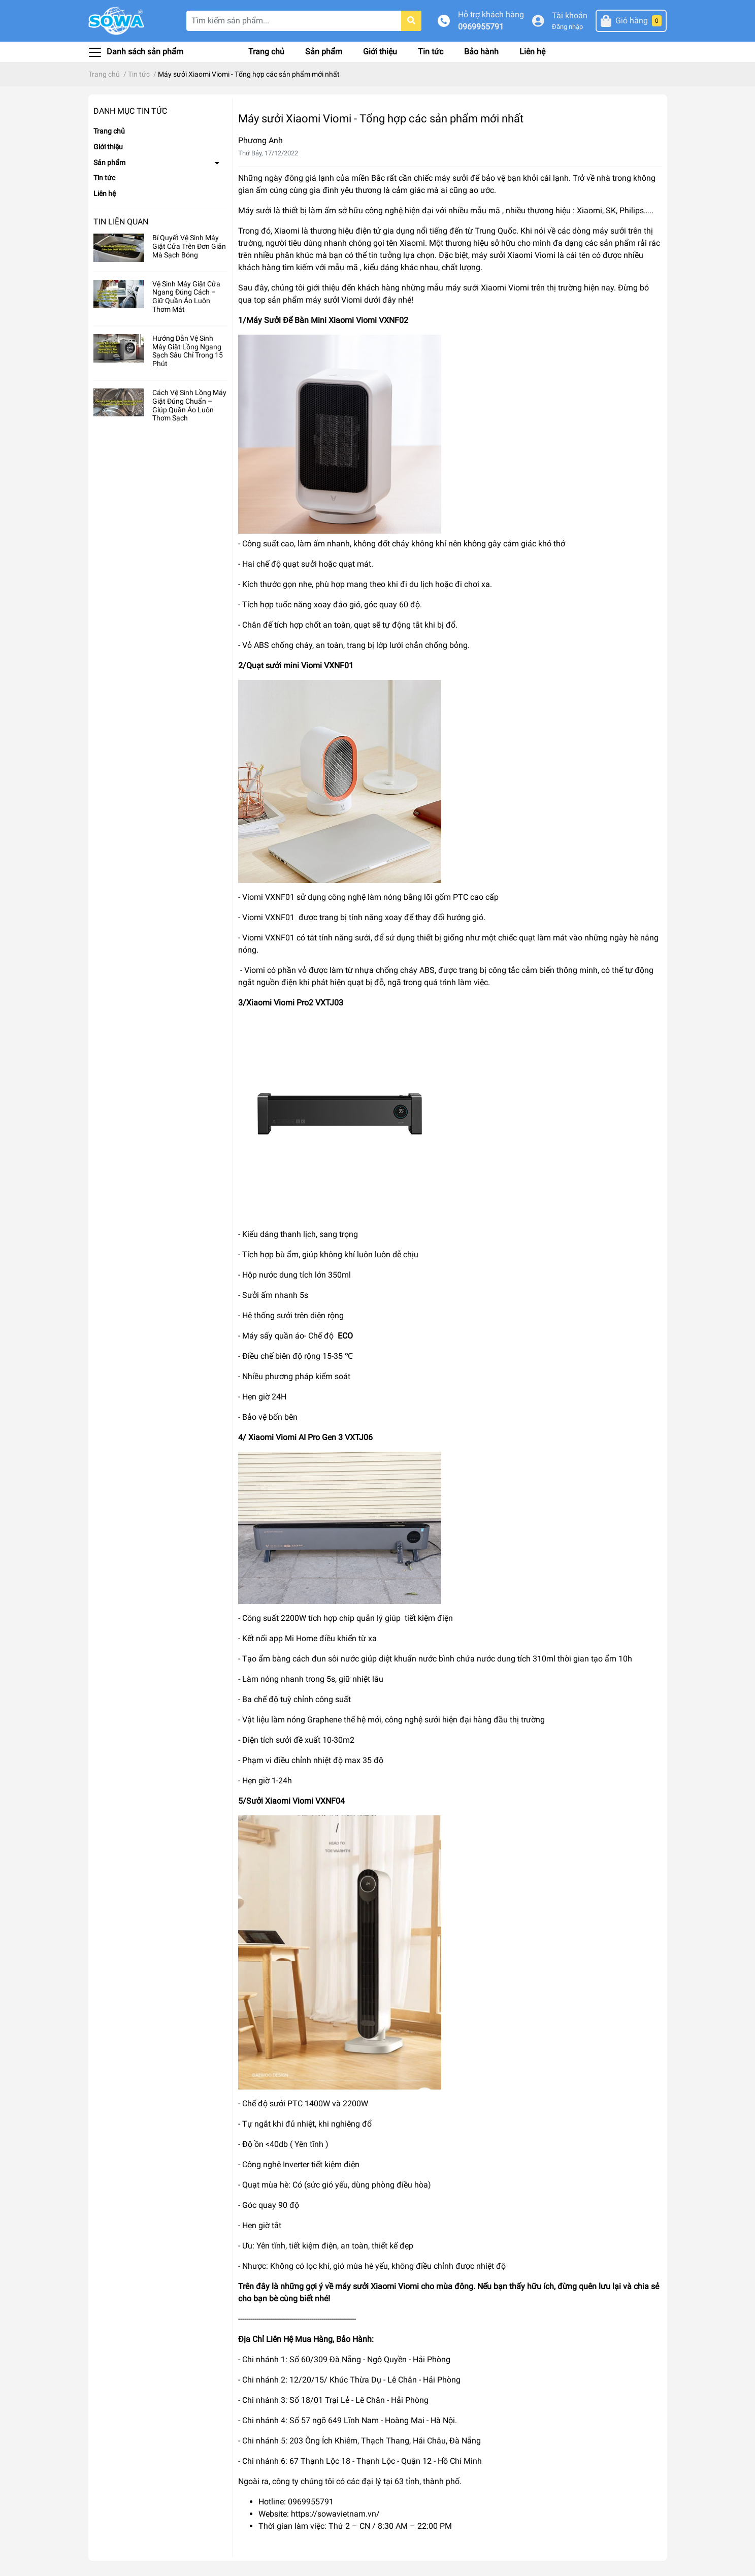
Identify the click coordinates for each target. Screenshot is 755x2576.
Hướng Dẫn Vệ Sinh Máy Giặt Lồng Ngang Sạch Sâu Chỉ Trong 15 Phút (187, 351)
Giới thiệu (380, 51)
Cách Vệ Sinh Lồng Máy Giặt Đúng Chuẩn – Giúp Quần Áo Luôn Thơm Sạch (189, 405)
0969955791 (481, 26)
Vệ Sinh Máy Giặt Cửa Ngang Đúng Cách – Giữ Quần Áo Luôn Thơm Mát (186, 296)
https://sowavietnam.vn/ (335, 2514)
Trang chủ (266, 51)
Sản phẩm (323, 51)
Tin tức (430, 51)
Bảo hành (481, 51)
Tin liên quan (120, 221)
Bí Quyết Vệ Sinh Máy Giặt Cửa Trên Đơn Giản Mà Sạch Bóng (189, 246)
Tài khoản (569, 15)
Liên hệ (532, 51)
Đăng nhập (567, 26)
